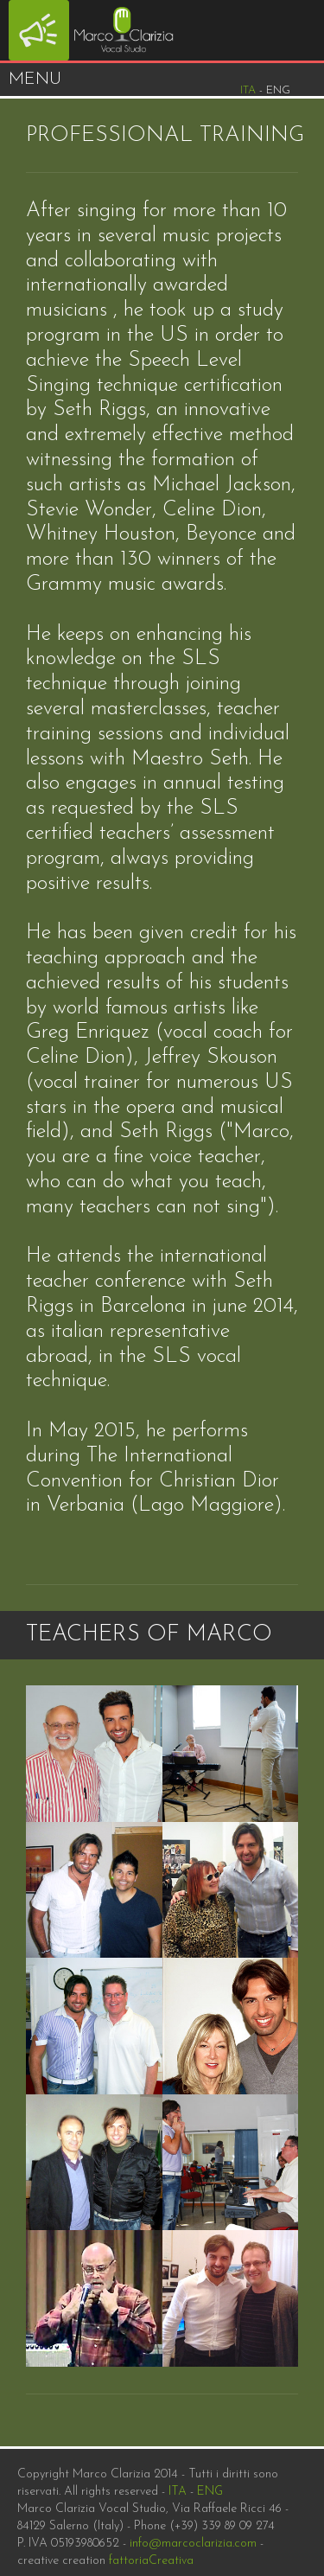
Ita (248, 90)
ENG (210, 2491)
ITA (177, 2491)
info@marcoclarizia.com (193, 2543)
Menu (35, 79)
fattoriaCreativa (151, 2560)
